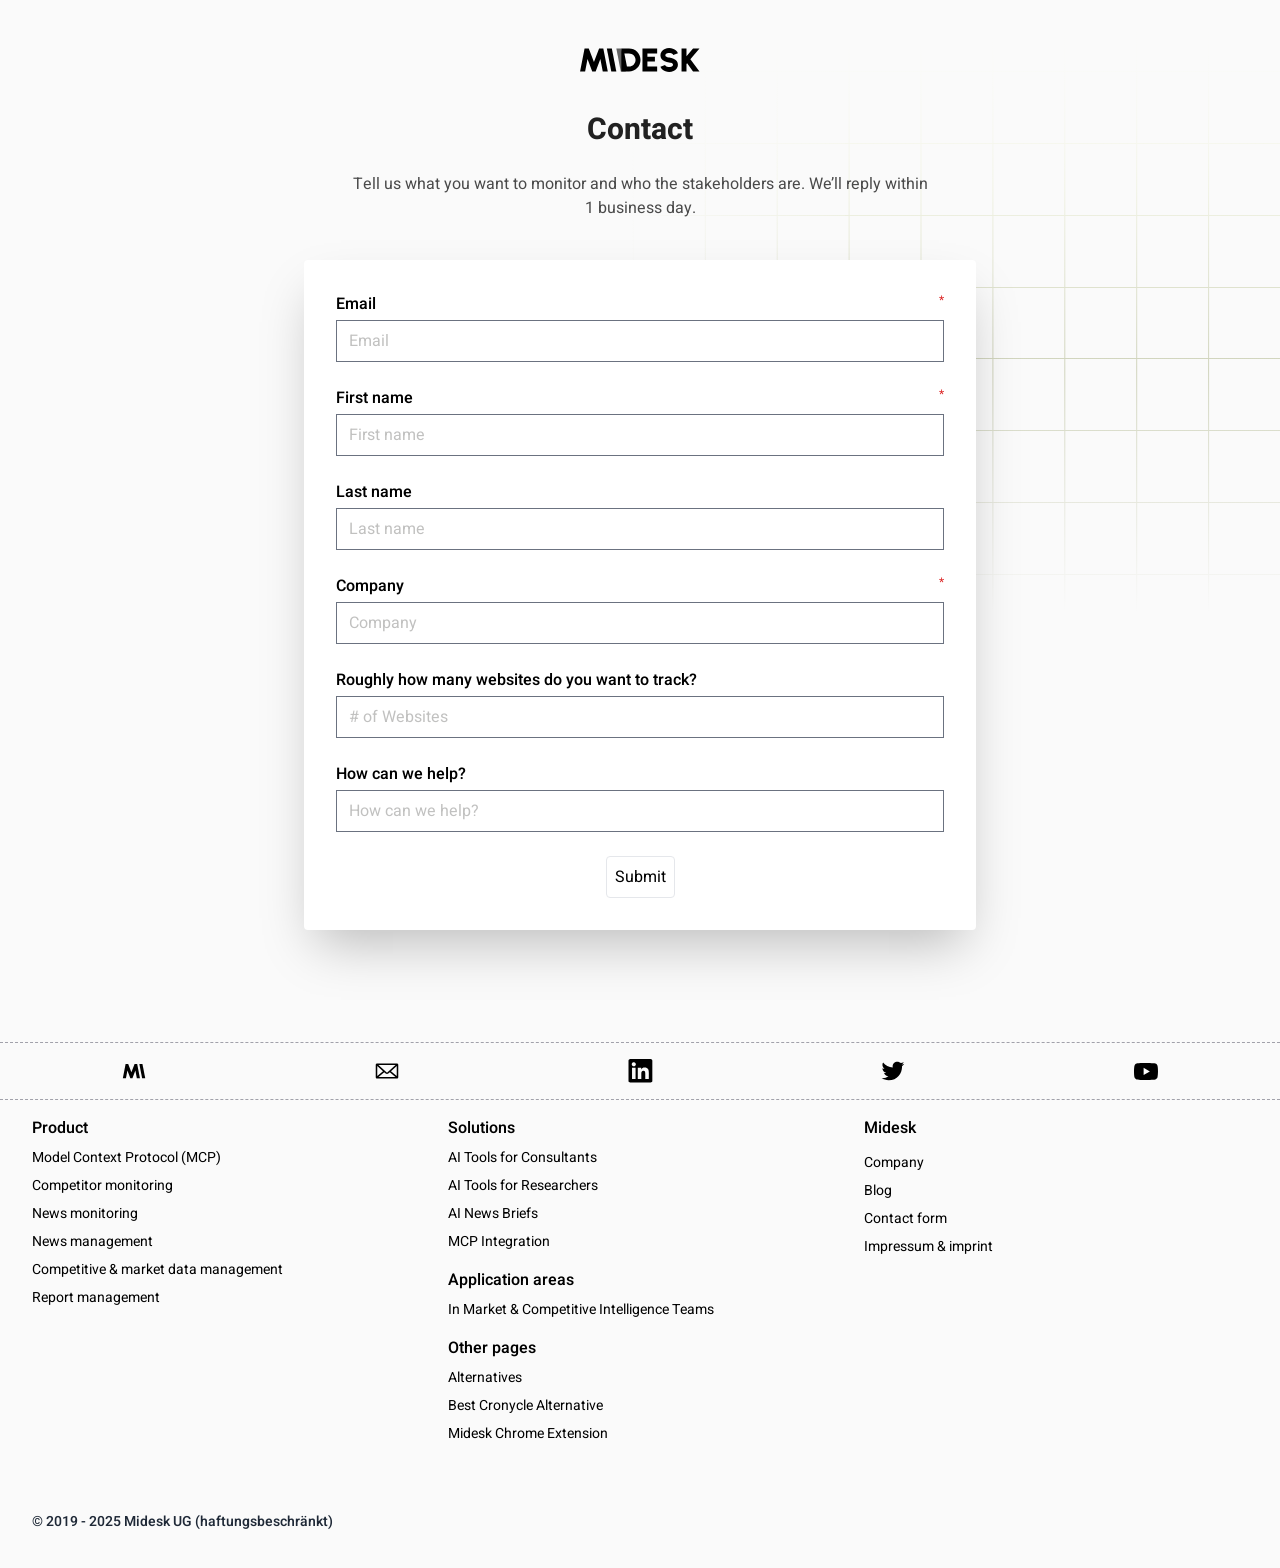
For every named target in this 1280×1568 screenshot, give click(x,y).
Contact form (905, 1219)
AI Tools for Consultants (522, 1157)
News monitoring (85, 1213)
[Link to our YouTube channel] (1146, 1071)
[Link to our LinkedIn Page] (640, 1071)
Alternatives (485, 1377)
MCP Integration (499, 1241)
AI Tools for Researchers (523, 1185)
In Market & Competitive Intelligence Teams (581, 1309)
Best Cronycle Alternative (525, 1405)
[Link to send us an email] (387, 1071)
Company (894, 1163)
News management (92, 1241)
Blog (878, 1191)
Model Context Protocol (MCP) (126, 1157)
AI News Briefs (493, 1213)
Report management (96, 1297)
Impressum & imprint (928, 1247)
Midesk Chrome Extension (528, 1433)
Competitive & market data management (157, 1269)
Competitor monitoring (102, 1185)
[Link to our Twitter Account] (893, 1071)
